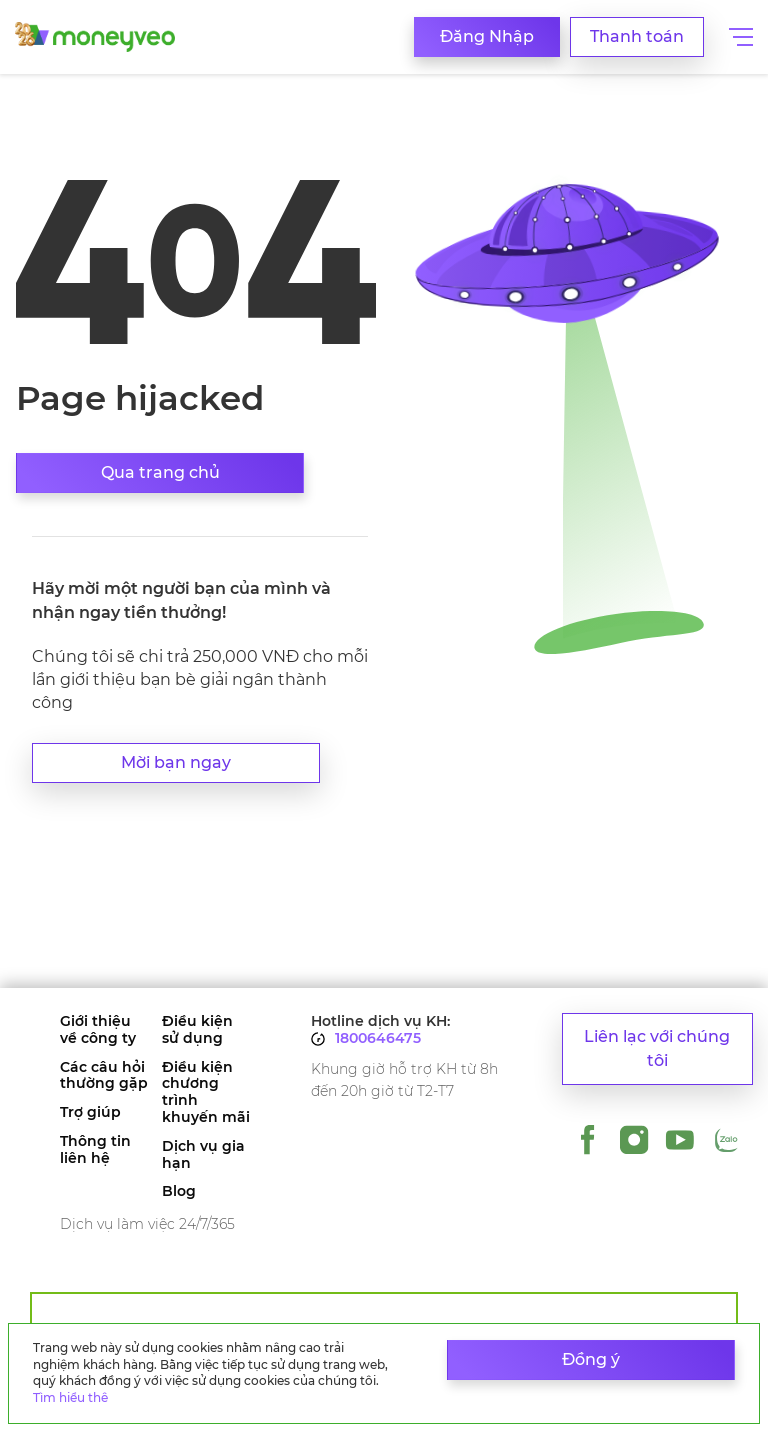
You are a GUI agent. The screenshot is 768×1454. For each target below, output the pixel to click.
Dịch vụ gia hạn (203, 1155)
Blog (179, 1191)
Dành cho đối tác (384, 1314)
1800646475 (378, 1038)
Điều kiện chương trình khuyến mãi (206, 1092)
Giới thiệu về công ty (98, 1030)
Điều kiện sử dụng (197, 1030)
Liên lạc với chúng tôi (657, 1048)
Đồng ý (591, 1359)
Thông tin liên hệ (95, 1150)
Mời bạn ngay (176, 762)
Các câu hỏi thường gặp (104, 1076)
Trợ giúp (90, 1112)
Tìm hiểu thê (70, 1397)
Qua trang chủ (160, 472)
